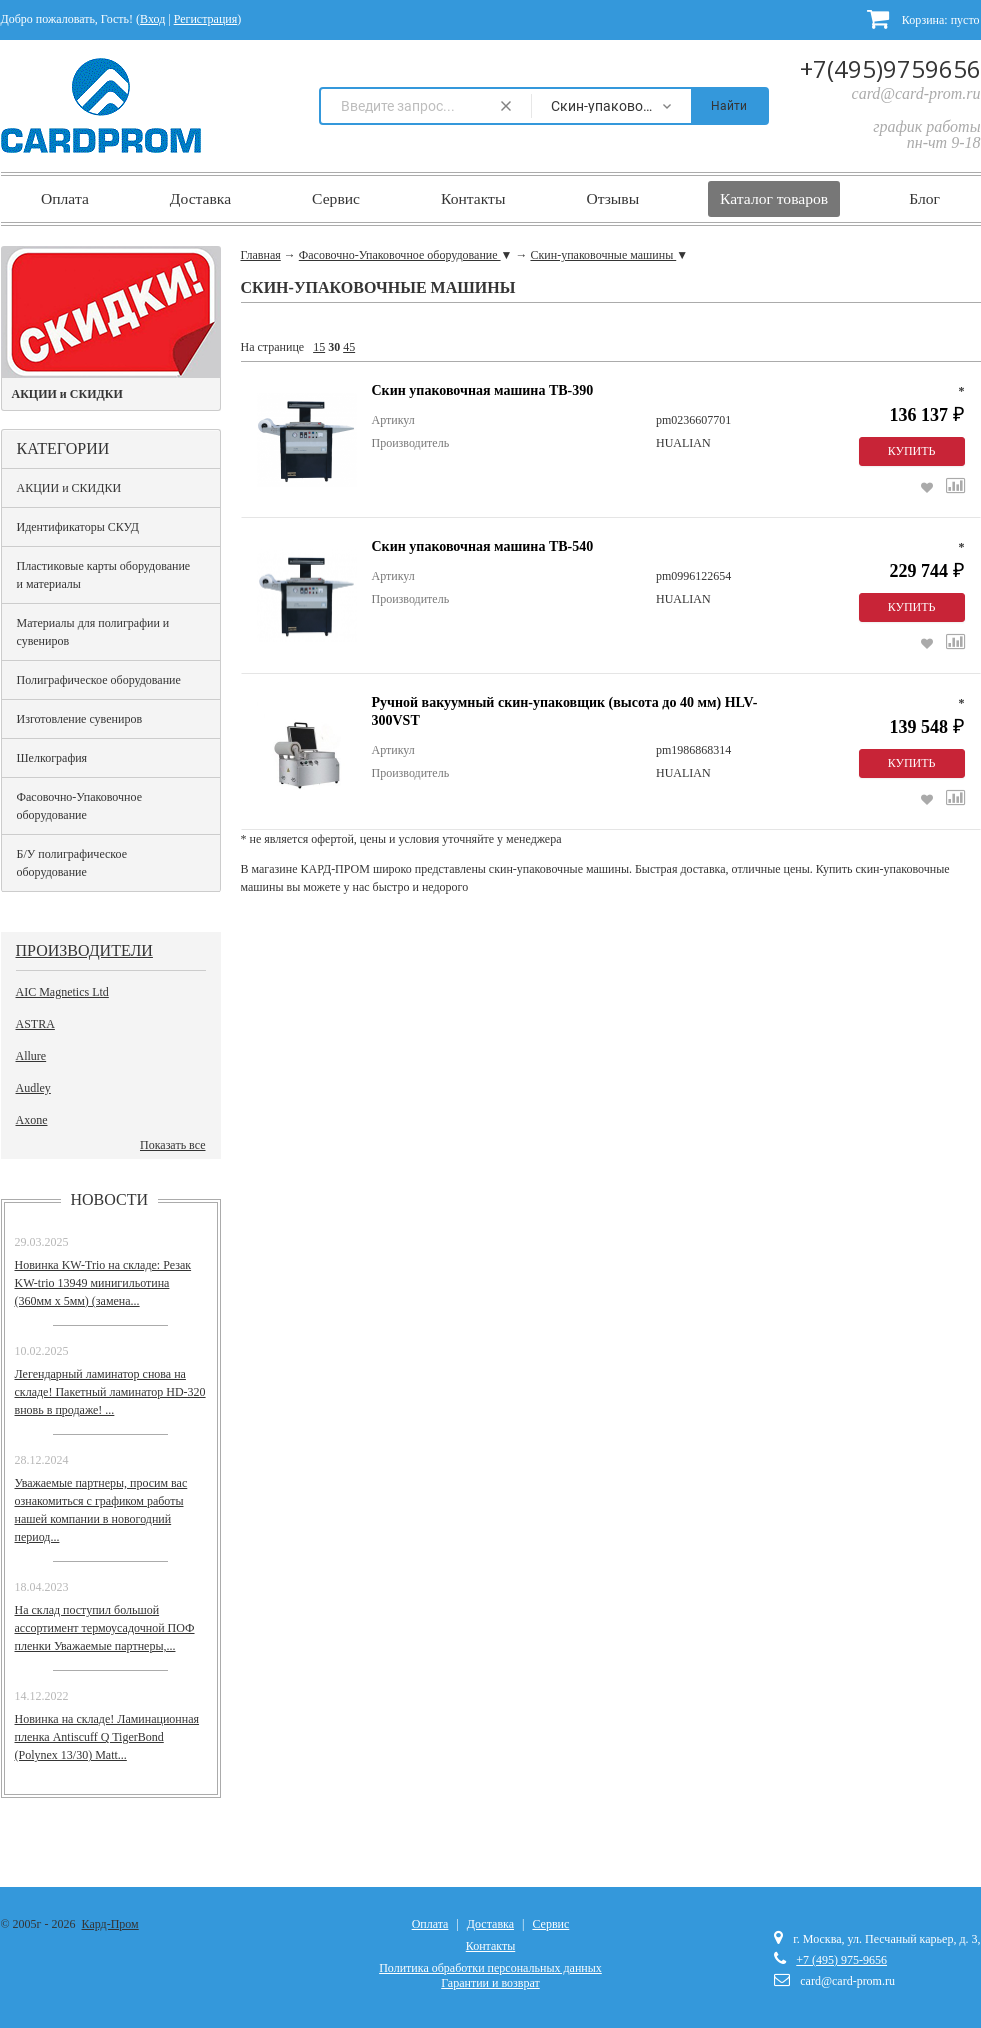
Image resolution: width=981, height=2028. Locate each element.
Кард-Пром (110, 1924)
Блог (924, 198)
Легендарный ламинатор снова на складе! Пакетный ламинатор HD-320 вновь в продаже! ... (110, 1392)
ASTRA (35, 1024)
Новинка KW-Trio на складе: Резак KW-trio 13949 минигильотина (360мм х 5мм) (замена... (103, 1283)
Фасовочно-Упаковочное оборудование (79, 806)
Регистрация (206, 19)
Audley (33, 1088)
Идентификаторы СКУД (78, 527)
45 (349, 347)
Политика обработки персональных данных (490, 1968)
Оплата (65, 198)
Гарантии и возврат (490, 1983)
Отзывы (612, 198)
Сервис (336, 198)
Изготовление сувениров (80, 719)
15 (319, 347)
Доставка (200, 198)
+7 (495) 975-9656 (841, 1960)
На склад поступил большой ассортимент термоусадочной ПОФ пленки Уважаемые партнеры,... (105, 1628)
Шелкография (52, 758)
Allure (31, 1056)
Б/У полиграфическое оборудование (72, 863)
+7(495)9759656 (890, 68)
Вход (152, 19)
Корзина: (923, 18)
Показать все (173, 1145)
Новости (110, 1199)
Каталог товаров (774, 198)
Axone (32, 1120)
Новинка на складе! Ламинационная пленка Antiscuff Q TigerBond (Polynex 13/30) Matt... (107, 1737)
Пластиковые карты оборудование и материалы (104, 575)
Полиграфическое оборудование (99, 680)
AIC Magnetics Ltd (62, 992)
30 (334, 347)
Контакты (473, 198)
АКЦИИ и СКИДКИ (69, 488)
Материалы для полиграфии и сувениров (93, 632)
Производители (84, 950)
